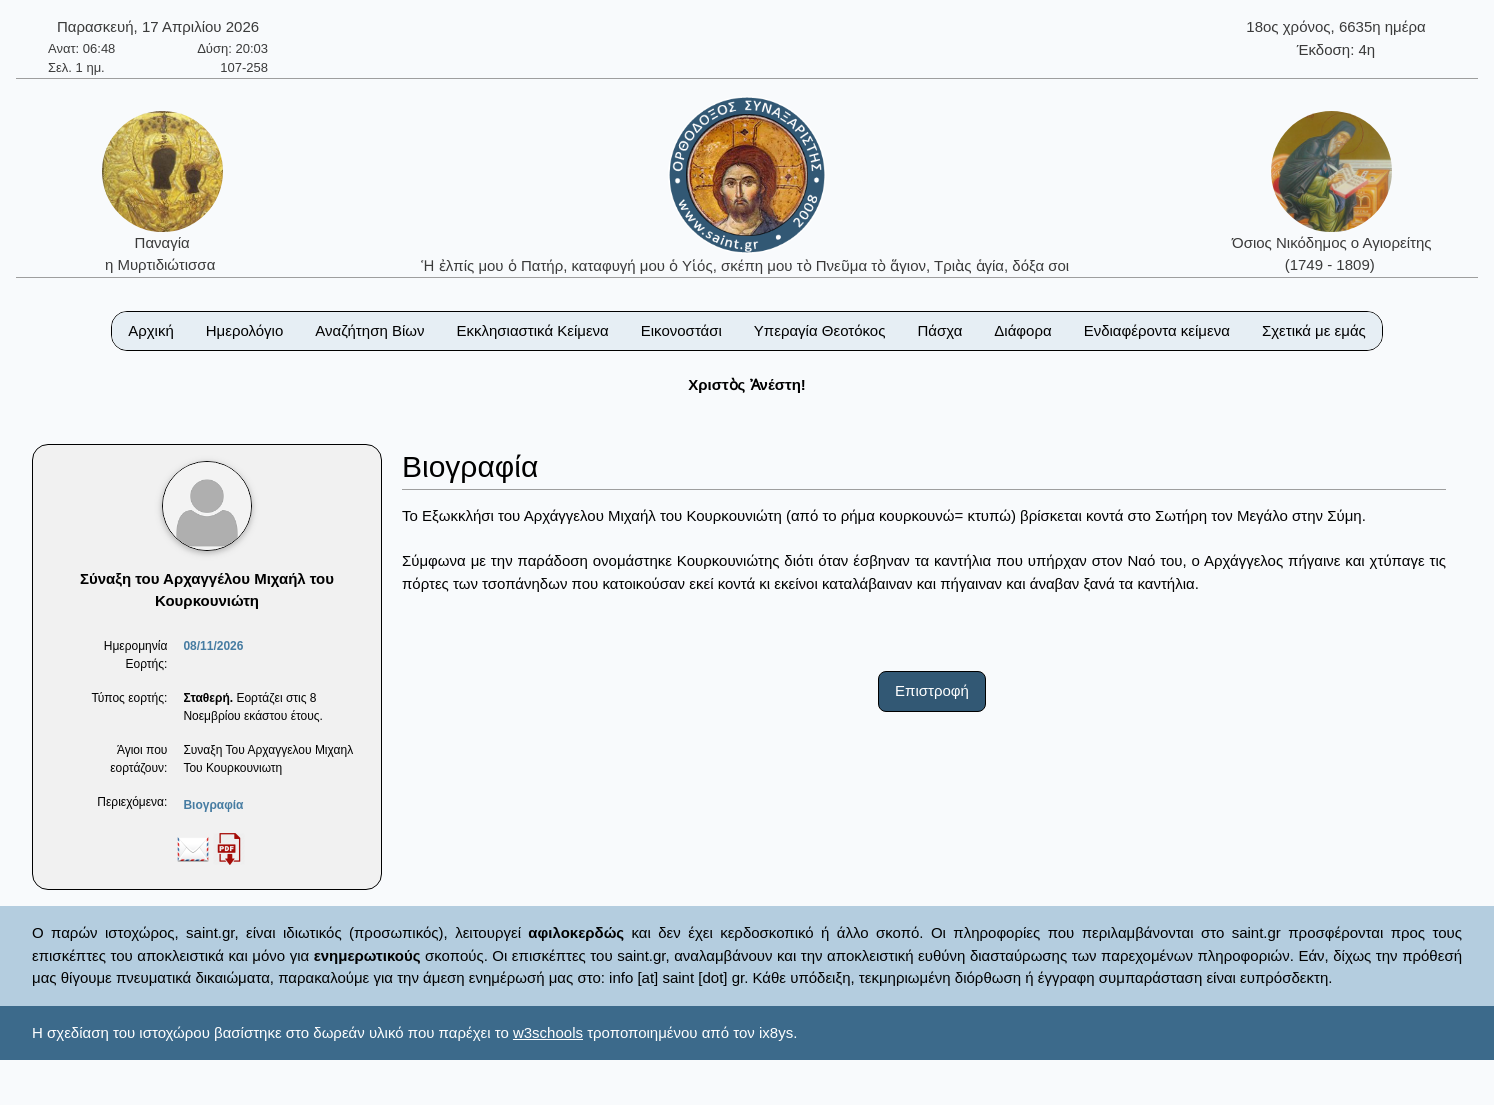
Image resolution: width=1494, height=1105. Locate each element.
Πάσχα (939, 330)
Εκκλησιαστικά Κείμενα (532, 330)
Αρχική (151, 330)
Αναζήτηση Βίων (369, 330)
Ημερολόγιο (245, 330)
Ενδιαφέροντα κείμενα (1157, 330)
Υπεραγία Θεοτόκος (820, 330)
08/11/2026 (213, 646)
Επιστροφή (932, 690)
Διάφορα (1022, 330)
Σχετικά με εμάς (1314, 330)
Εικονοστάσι (681, 330)
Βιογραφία (213, 805)
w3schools (548, 1032)
